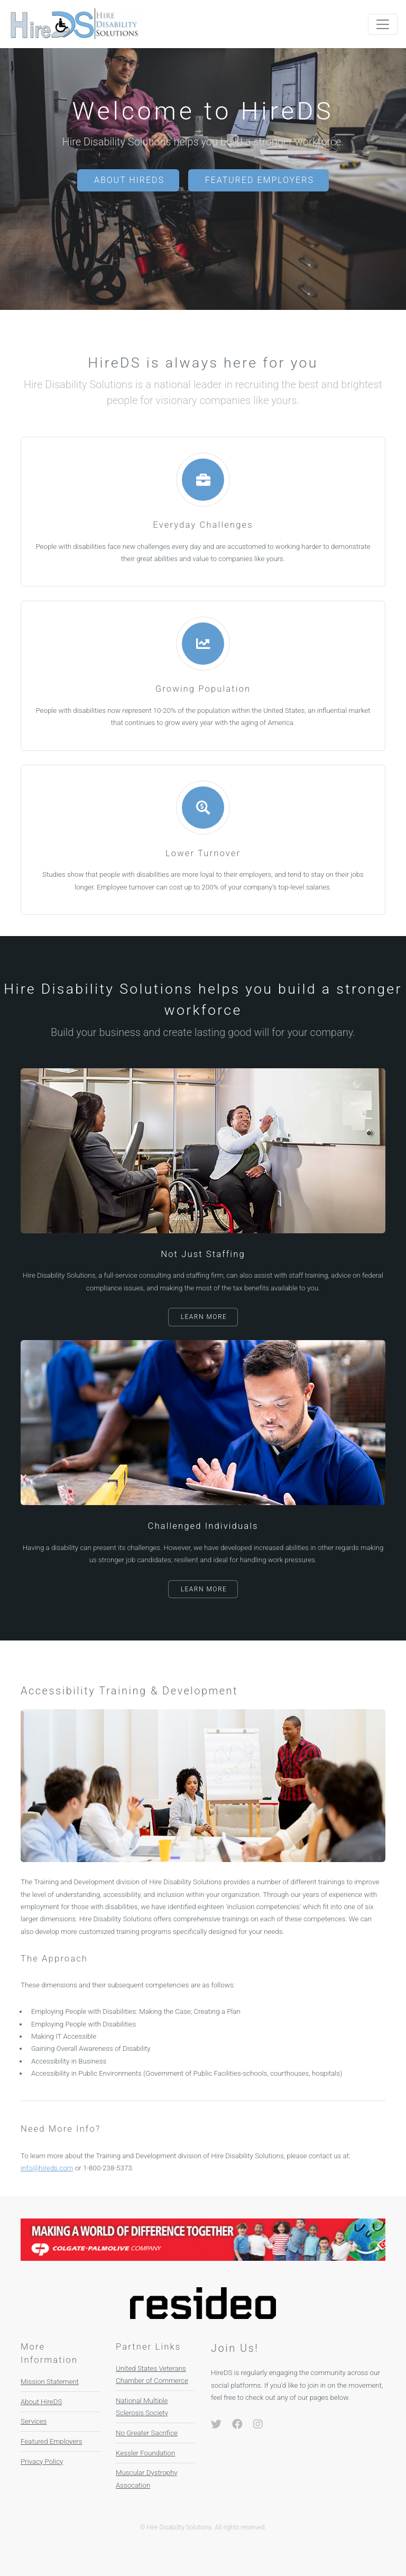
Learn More (204, 1317)
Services (34, 2421)
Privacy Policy (42, 2461)
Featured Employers (259, 180)
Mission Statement (50, 2382)
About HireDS (129, 180)
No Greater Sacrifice (147, 2433)
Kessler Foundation (145, 2453)
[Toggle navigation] (383, 24)
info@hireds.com (47, 2168)
